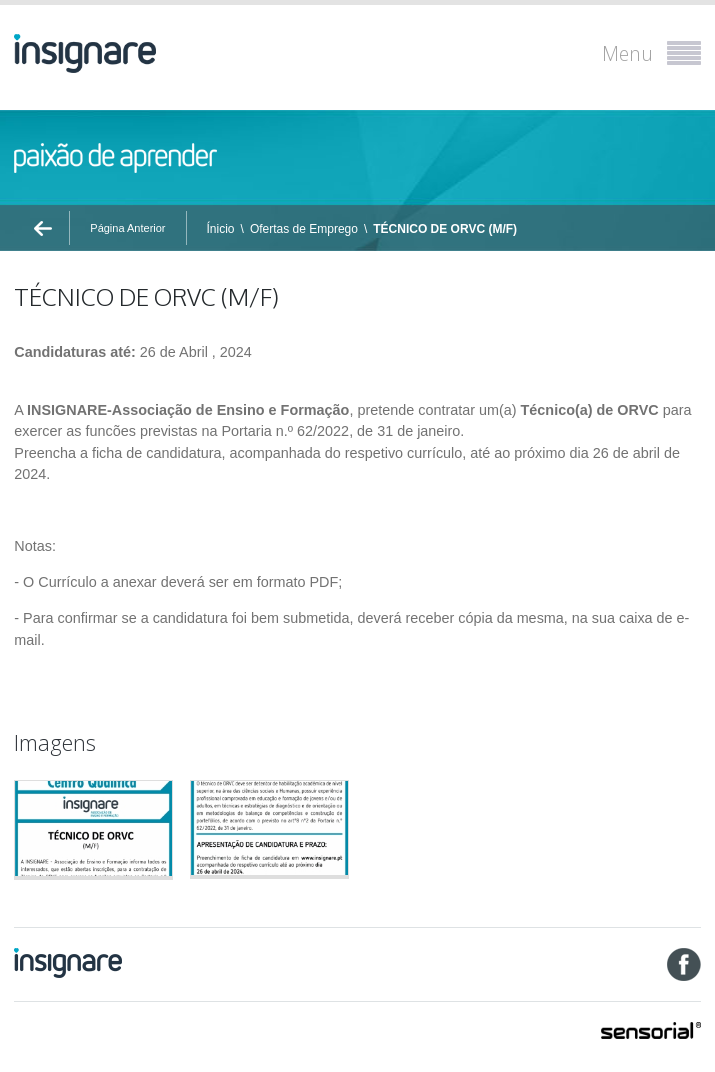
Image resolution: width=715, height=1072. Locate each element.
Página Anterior (127, 228)
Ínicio (221, 229)
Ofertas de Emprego (304, 229)
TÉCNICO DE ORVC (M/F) (445, 229)
